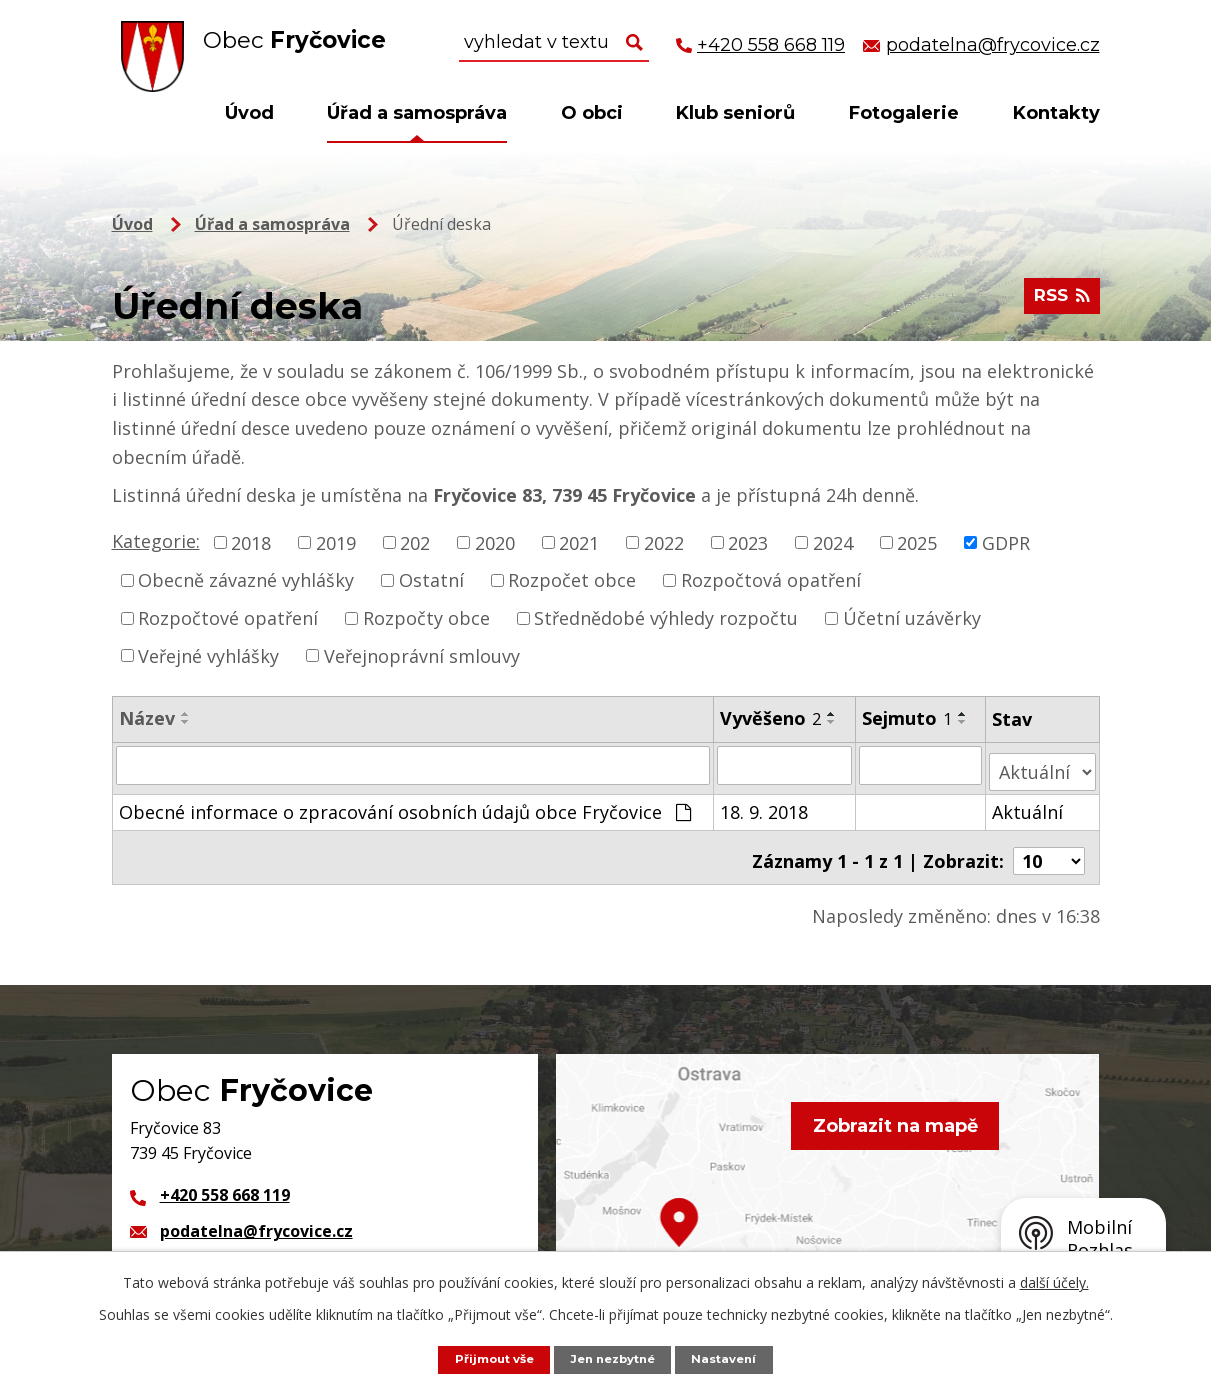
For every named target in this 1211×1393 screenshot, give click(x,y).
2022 (664, 542)
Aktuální (1028, 805)
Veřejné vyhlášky (208, 655)
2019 (336, 542)
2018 (251, 542)
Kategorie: (156, 541)
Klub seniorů (735, 113)
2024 (833, 542)
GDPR (1006, 542)
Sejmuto (908, 718)
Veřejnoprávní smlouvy (422, 655)
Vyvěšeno (771, 718)
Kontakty (1056, 113)
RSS (1059, 302)
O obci (592, 113)
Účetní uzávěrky (912, 618)
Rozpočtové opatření (228, 618)
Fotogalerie (904, 113)
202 (415, 542)
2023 (748, 542)
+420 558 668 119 (225, 1182)
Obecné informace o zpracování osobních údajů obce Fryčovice (405, 805)
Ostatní (431, 580)
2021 (579, 542)
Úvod (249, 113)
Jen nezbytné (615, 1358)
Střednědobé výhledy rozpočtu (666, 618)
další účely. (1054, 1281)
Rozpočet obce (572, 580)
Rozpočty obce (426, 618)
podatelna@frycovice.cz (256, 1218)
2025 (917, 542)
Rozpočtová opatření (771, 580)
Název (147, 718)
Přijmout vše (486, 1358)
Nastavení (734, 1358)
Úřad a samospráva (417, 113)
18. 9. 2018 (765, 805)
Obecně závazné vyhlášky (246, 580)
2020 (495, 542)
